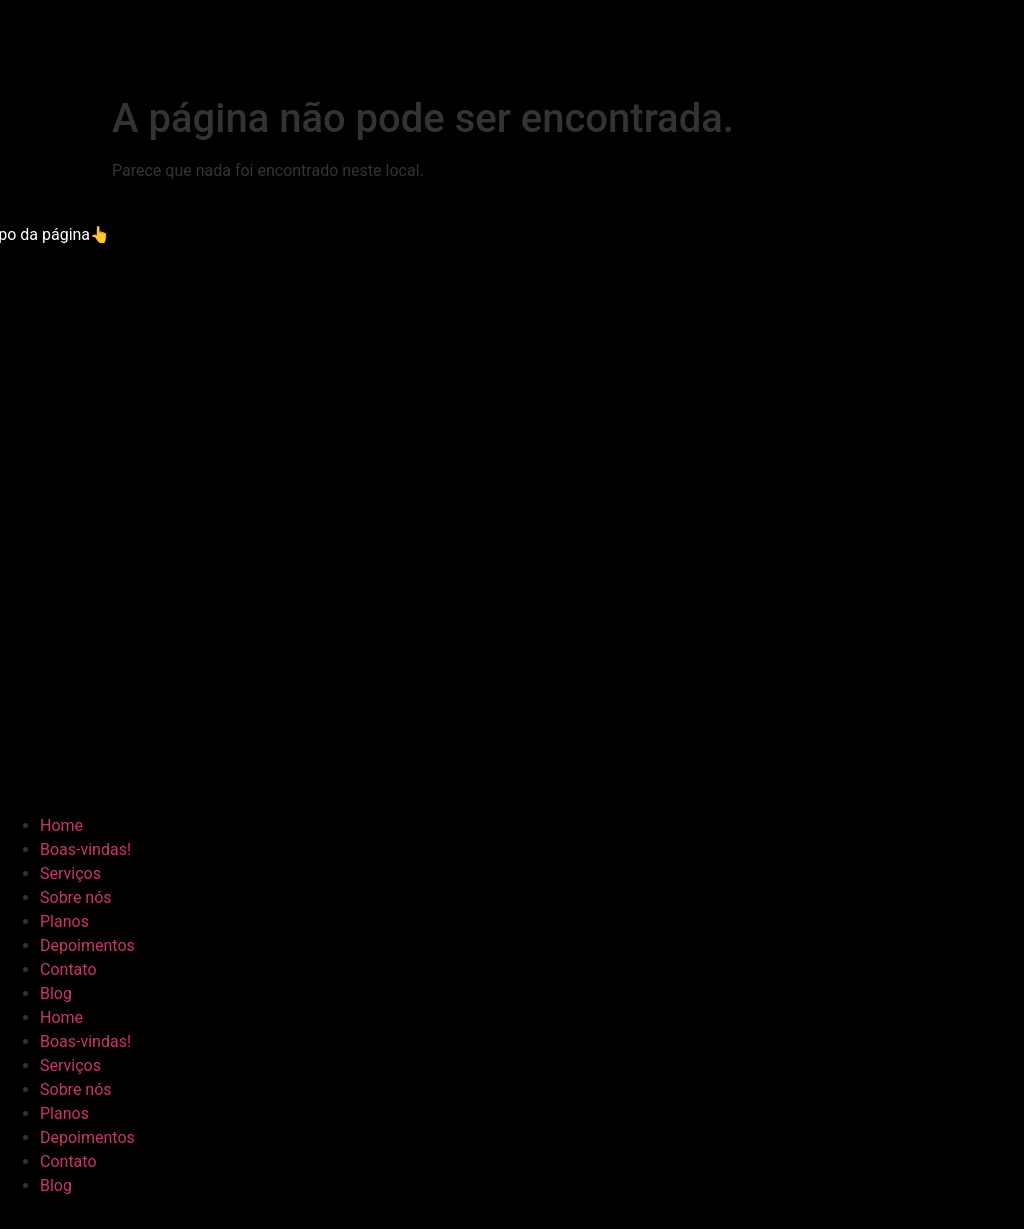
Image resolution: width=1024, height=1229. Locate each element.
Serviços (70, 873)
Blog (56, 993)
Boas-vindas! (85, 849)
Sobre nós (76, 897)
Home (61, 825)
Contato (68, 969)
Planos (64, 921)
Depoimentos (87, 945)
